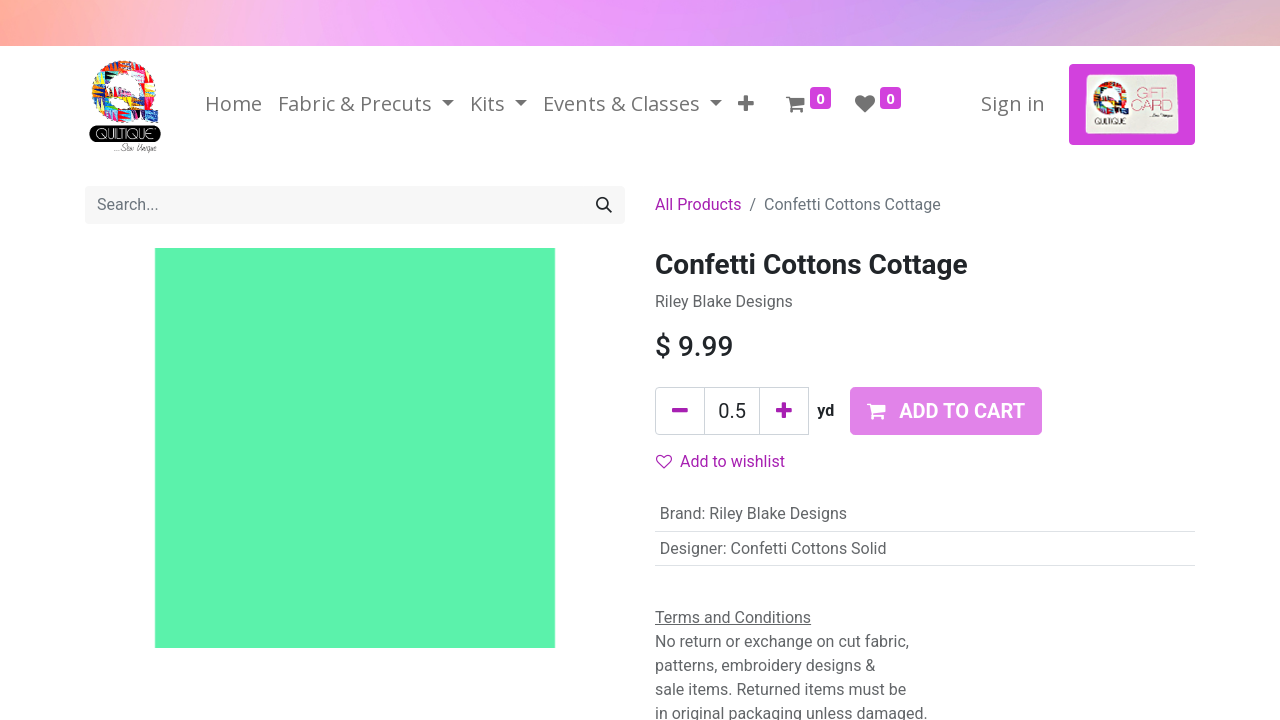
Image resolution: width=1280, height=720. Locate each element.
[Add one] (784, 411)
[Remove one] (680, 411)
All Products (698, 204)
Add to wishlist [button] (720, 461)
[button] (746, 104)
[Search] (604, 205)
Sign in (1013, 103)
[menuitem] (233, 104)
